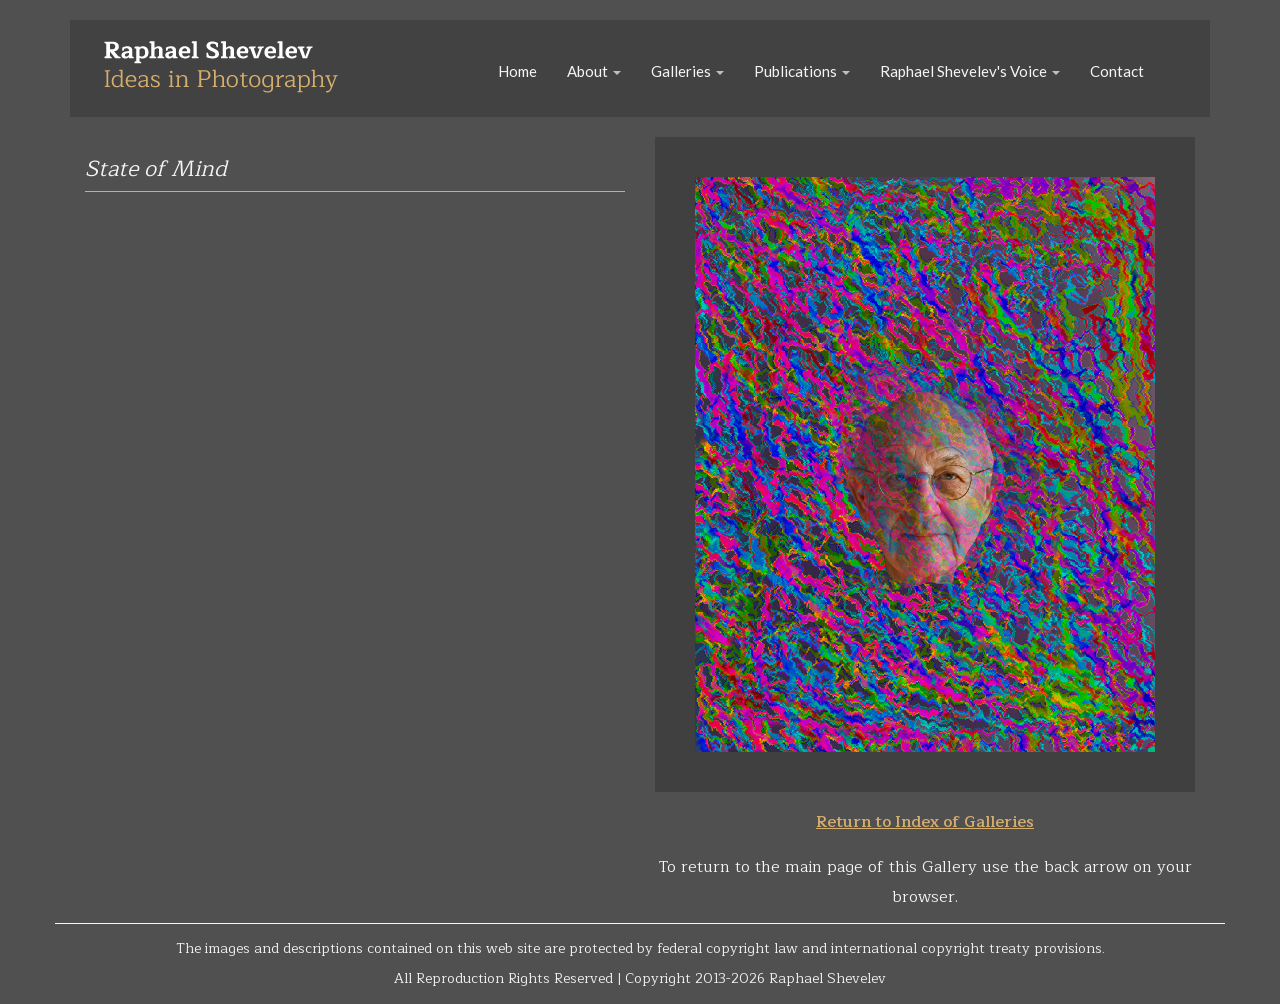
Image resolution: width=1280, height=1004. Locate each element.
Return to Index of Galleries (925, 822)
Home (517, 71)
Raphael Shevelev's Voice (970, 71)
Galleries (687, 71)
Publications (802, 71)
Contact (1117, 71)
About (594, 71)
